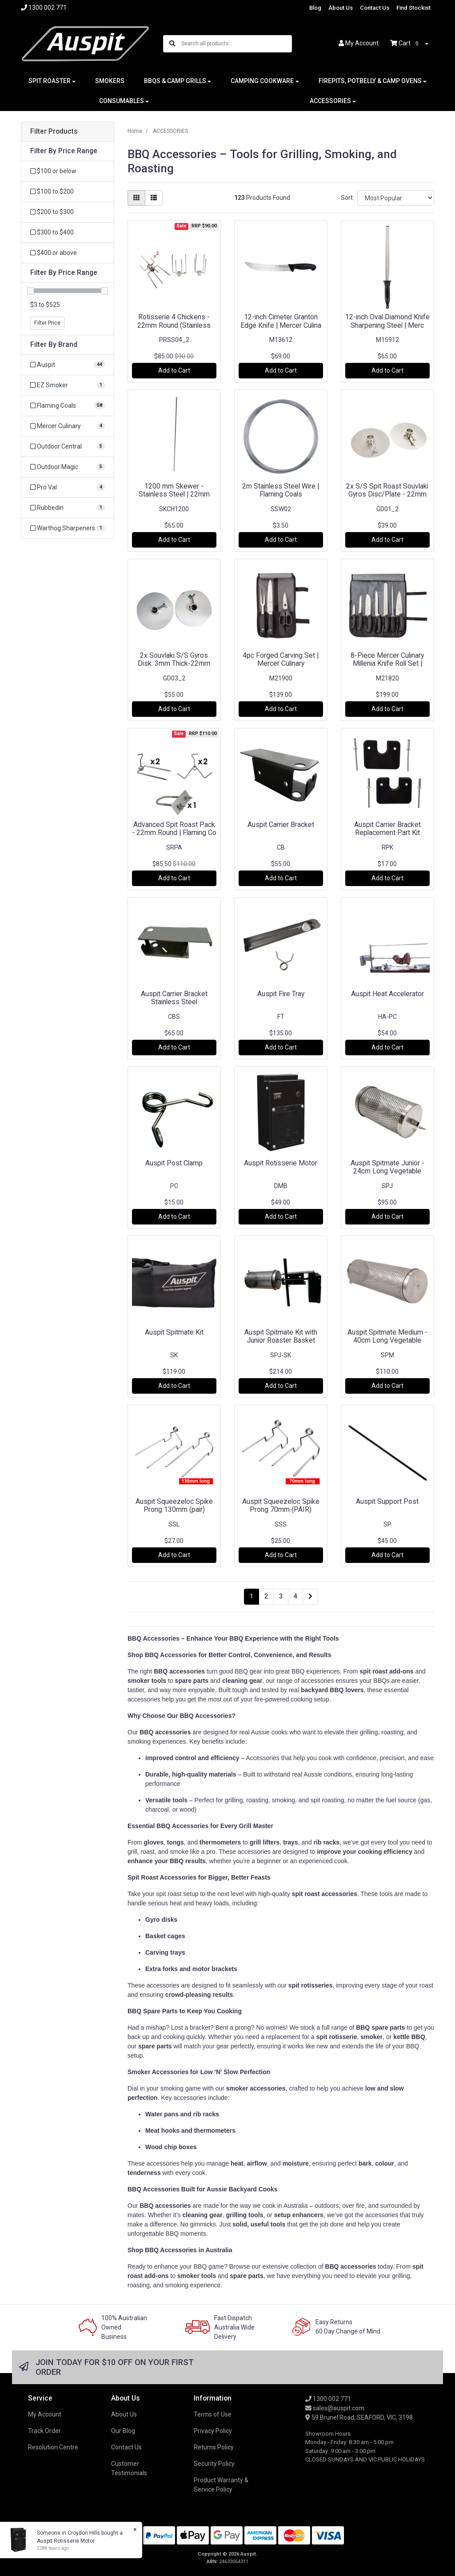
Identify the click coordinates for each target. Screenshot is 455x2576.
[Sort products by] (395, 198)
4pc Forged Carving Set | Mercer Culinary (281, 659)
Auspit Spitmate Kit (174, 1332)
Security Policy (214, 2463)
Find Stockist (413, 7)
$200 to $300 (52, 211)
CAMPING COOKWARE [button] (262, 80)
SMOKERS (109, 80)
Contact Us (374, 7)
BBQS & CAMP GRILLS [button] (175, 80)
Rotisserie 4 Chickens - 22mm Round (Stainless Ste (174, 325)
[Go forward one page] (310, 1597)
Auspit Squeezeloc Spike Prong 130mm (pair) (174, 1505)
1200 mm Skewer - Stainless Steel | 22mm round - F (174, 494)
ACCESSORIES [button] (330, 100)
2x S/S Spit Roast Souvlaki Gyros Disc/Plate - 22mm (387, 490)
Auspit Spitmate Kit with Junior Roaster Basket (280, 1336)
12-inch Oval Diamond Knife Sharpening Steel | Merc (387, 321)
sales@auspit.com (334, 2408)
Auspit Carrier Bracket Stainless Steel (174, 998)
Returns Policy (214, 2447)
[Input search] (236, 44)
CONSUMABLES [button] (121, 100)
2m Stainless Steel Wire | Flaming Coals (280, 490)
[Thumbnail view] (136, 198)
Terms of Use (212, 2414)
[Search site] (172, 44)
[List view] (154, 198)
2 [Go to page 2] (266, 1596)
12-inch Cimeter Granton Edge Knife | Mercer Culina (280, 321)
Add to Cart (174, 370)
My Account (44, 2414)
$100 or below (53, 171)
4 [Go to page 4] (295, 1596)
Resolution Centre (53, 2447)
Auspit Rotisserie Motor (280, 1163)
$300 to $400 (52, 232)
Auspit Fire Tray (280, 994)
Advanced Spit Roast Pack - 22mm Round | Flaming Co (174, 828)
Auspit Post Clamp (174, 1163)
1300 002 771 (328, 2398)
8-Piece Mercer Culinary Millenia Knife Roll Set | (387, 659)
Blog (315, 7)
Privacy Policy (213, 2430)
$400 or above (53, 252)
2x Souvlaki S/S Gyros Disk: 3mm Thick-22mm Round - (174, 663)
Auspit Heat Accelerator (387, 994)
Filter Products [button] (54, 131)
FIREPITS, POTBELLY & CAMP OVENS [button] (370, 80)
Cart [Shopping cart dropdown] (406, 43)
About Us (340, 7)
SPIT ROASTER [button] (49, 80)
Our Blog (123, 2430)
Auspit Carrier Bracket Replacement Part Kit (387, 828)
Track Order (44, 2430)
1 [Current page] (251, 1596)
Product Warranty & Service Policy (221, 2485)
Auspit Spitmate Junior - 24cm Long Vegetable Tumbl (387, 1171)
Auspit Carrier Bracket (280, 824)
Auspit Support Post (387, 1501)
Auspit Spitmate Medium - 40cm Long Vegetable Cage (387, 1340)
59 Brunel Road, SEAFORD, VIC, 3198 (359, 2417)
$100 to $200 (52, 191)
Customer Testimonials (129, 2468)
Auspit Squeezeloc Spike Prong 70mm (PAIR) (280, 1505)
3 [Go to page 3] (281, 1596)
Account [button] (359, 43)
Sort (347, 197)
